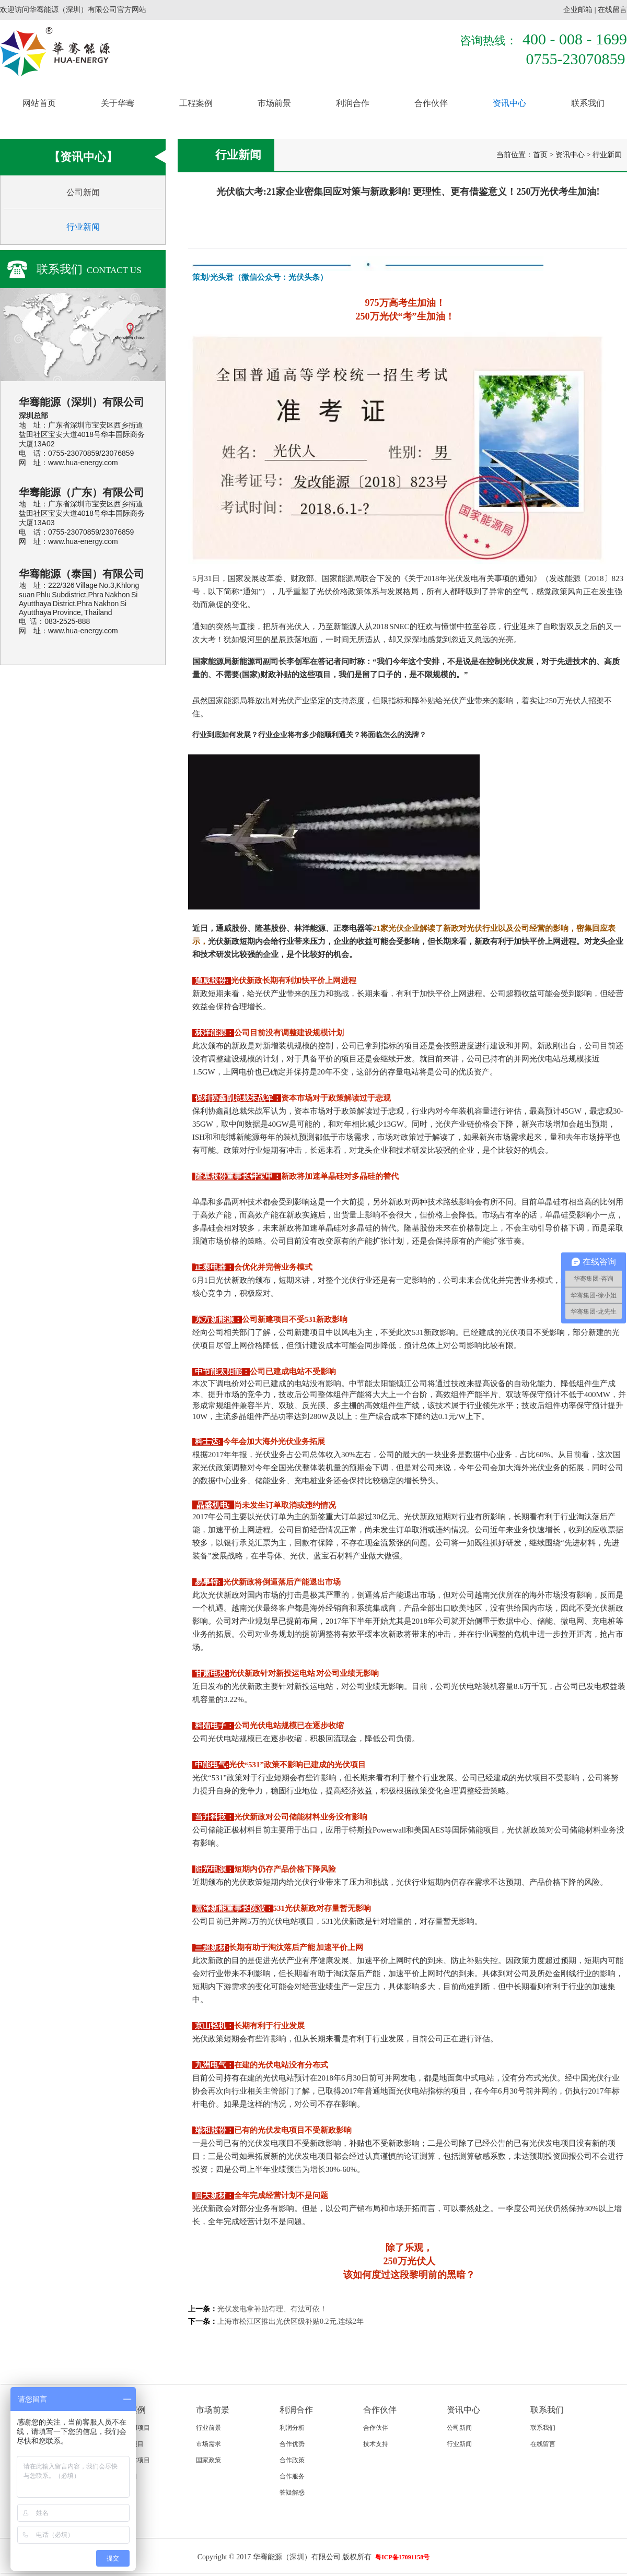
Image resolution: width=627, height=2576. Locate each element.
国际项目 (124, 2476)
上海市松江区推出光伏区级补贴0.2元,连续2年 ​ (291, 2321)
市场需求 (208, 2444)
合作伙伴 (431, 103)
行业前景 (208, 2427)
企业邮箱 (578, 10)
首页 (540, 155)
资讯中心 (509, 103)
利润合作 (352, 103)
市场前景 (274, 103)
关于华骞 (117, 103)
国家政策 (208, 2460)
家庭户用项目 (131, 2427)
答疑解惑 (292, 2492)
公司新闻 (83, 192)
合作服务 (292, 2476)
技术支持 (375, 2444)
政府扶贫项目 (131, 2460)
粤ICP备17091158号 (402, 2557)
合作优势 (292, 2444)
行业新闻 (83, 226)
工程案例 (196, 103)
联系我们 (588, 103)
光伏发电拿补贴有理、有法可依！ (272, 2309)
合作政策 (292, 2460)
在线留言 (612, 10)
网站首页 (39, 103)
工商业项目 (128, 2444)
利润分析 (292, 2427)
